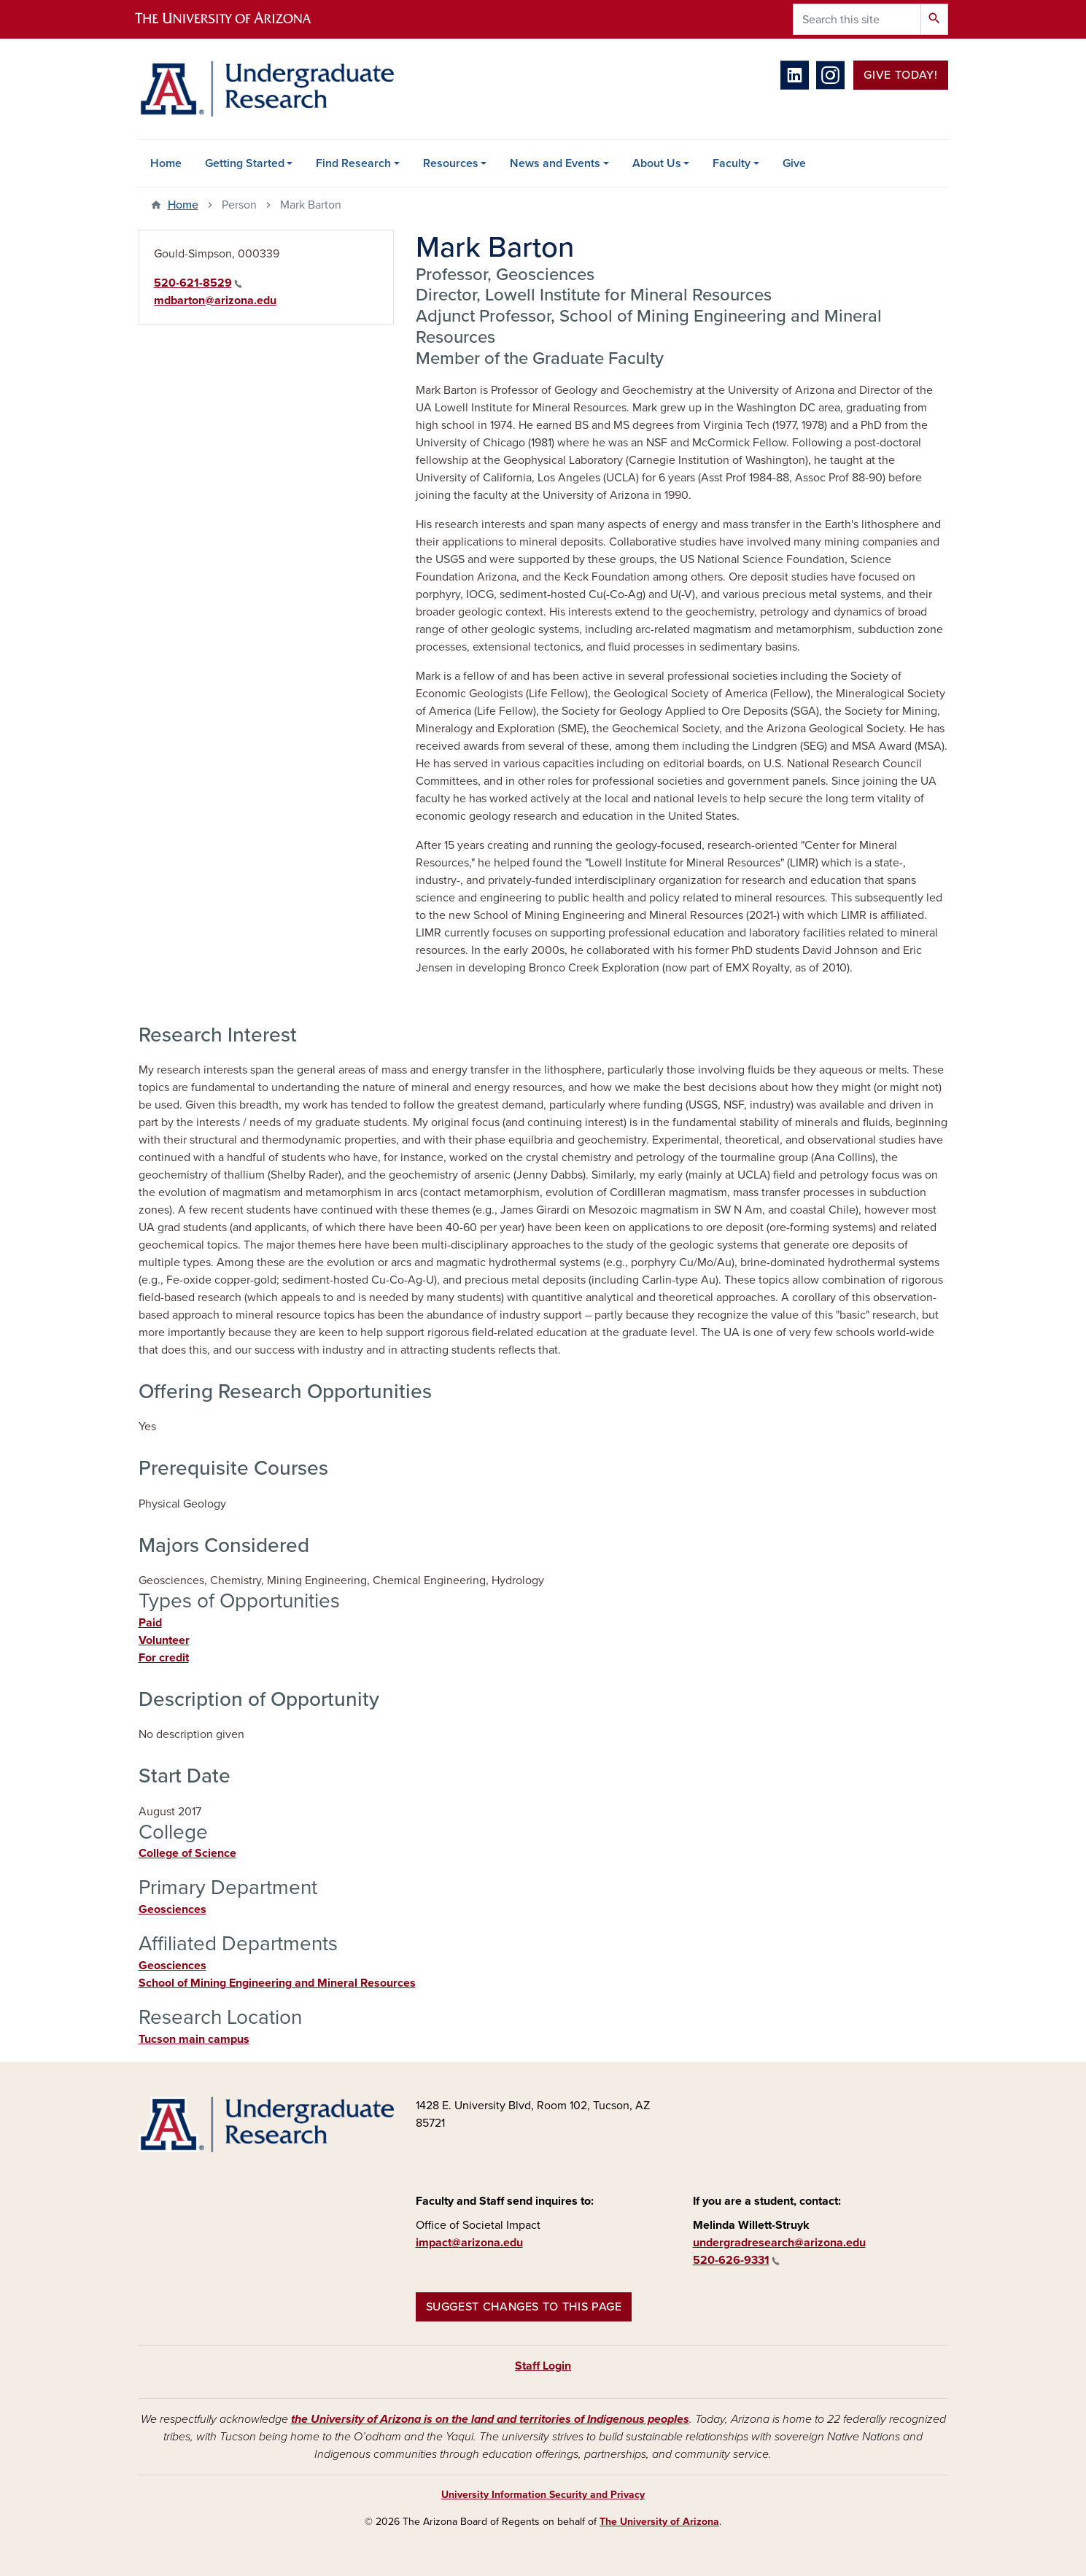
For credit (164, 1657)
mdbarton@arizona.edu (215, 300)
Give (794, 163)
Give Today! (900, 75)
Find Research (353, 163)
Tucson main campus (194, 2039)
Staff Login (543, 2366)
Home (166, 163)
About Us (656, 163)
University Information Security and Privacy (543, 2494)
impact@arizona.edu (469, 2242)
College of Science (187, 1853)
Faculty (731, 163)
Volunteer (164, 1640)
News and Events (555, 163)
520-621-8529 (198, 283)
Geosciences (172, 1909)
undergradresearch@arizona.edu (779, 2242)
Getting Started (244, 163)
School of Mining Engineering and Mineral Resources (277, 1983)
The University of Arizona (659, 2521)
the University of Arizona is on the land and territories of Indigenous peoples (490, 2419)
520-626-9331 (736, 2260)
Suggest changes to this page (524, 2307)
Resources (450, 163)
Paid (150, 1622)
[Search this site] (857, 19)
